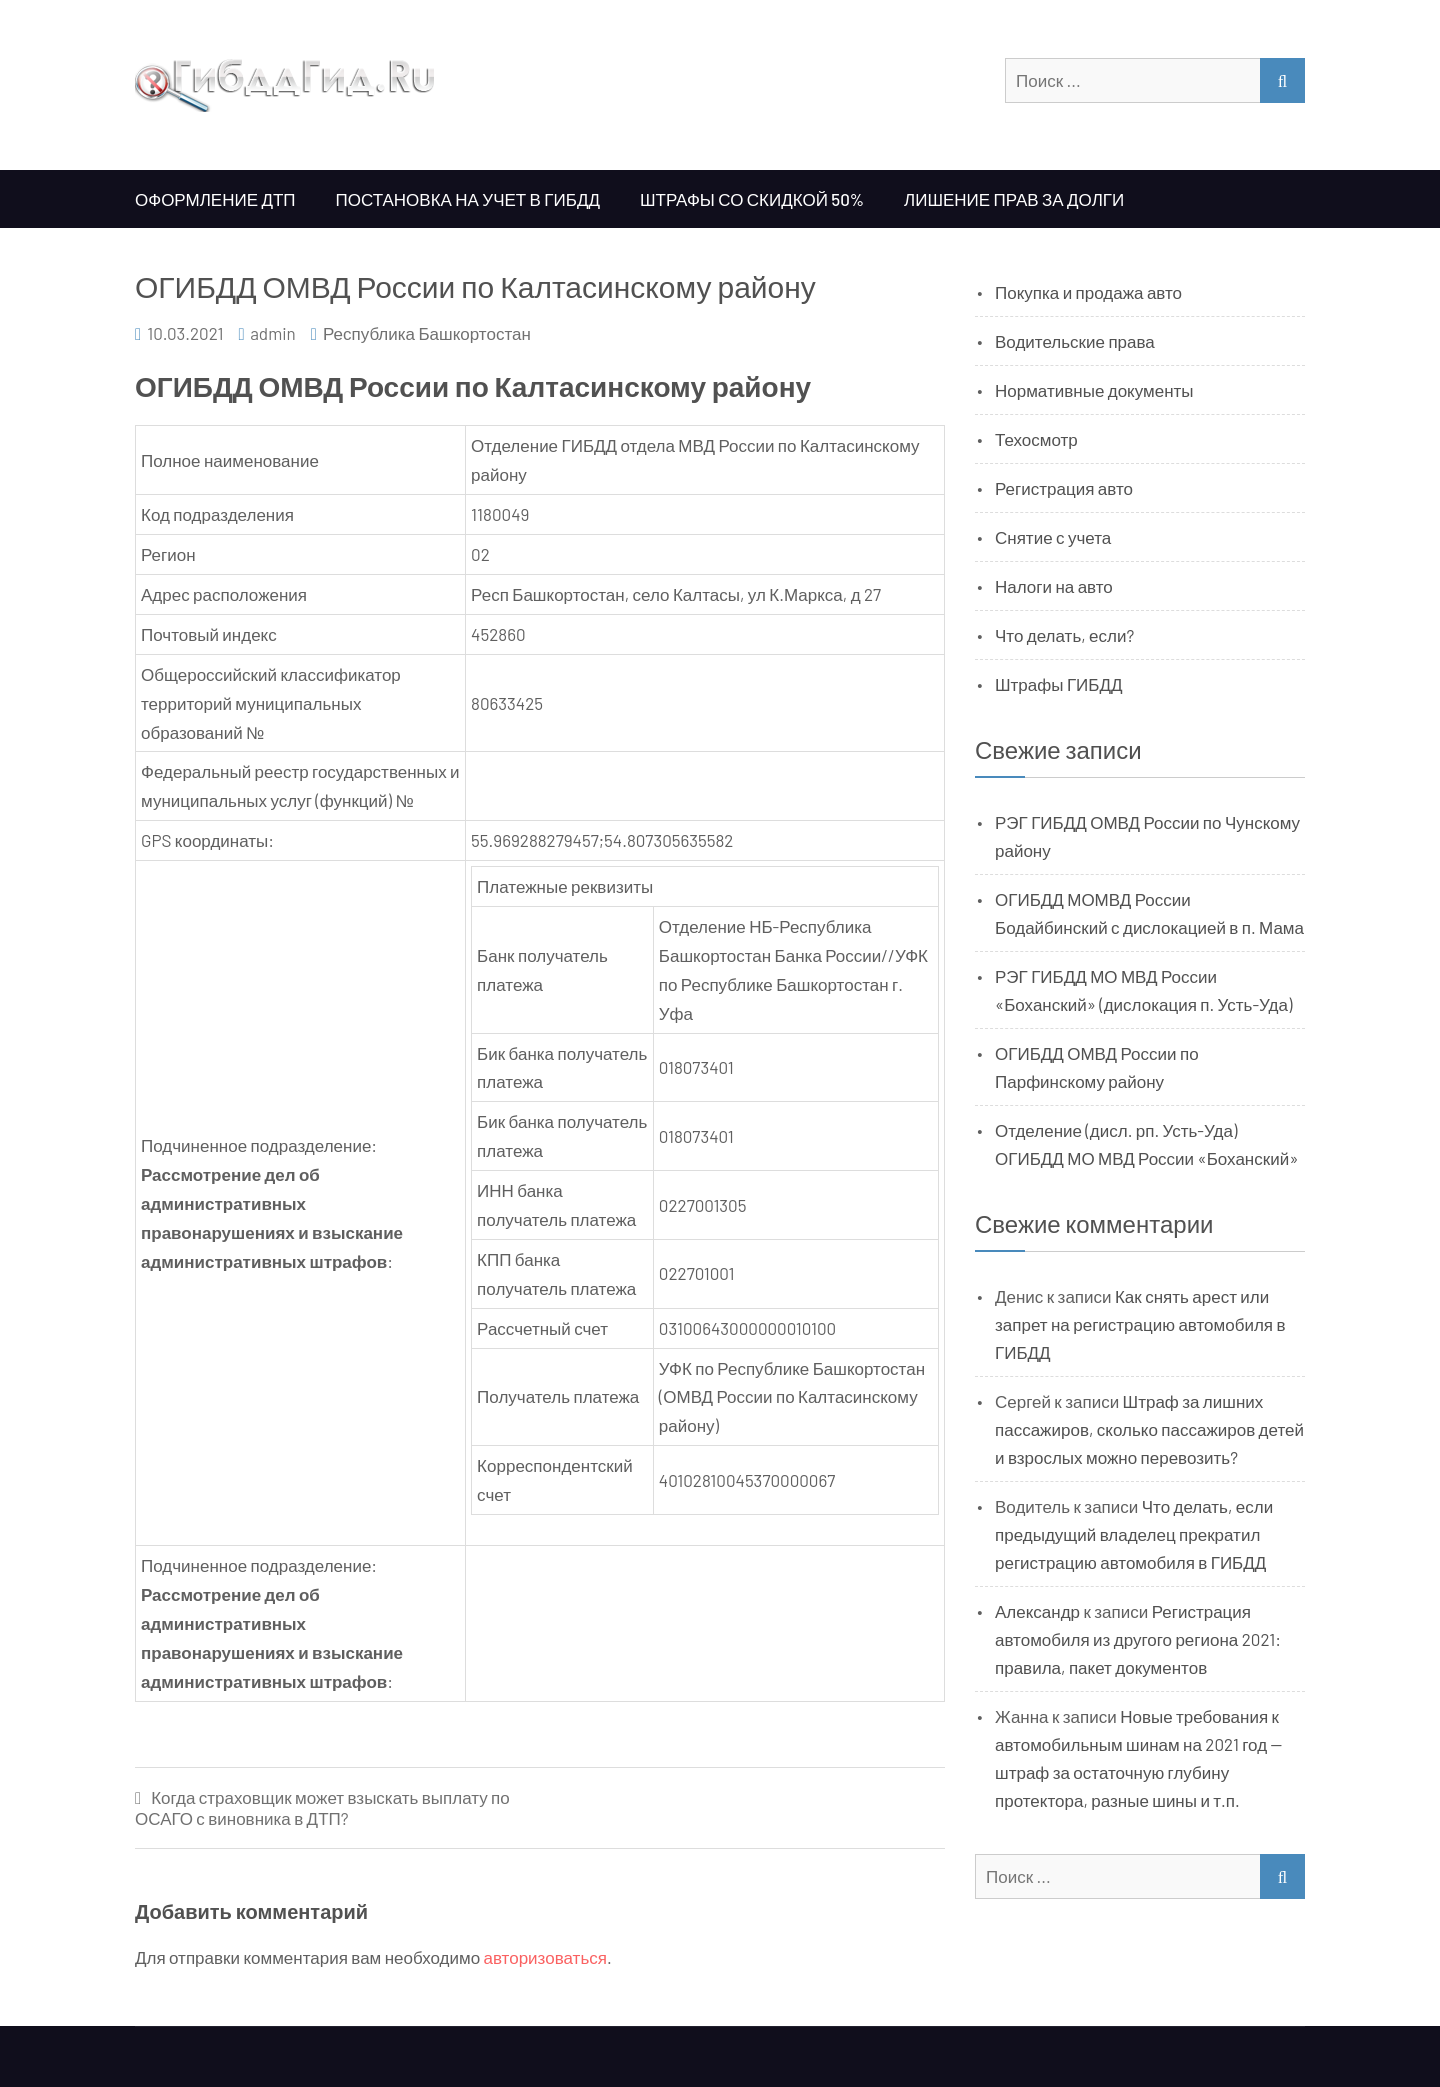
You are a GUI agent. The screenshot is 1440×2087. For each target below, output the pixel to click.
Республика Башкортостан (427, 333)
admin (273, 333)
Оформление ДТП (215, 199)
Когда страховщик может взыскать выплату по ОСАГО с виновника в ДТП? (322, 1807)
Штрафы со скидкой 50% (752, 199)
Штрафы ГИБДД (1059, 684)
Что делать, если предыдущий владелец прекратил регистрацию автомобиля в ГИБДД (1134, 1534)
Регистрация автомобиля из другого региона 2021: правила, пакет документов (1138, 1639)
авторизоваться (545, 1957)
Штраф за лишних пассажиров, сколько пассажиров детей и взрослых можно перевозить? (1149, 1429)
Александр (1037, 1611)
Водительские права (1075, 341)
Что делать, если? (1064, 635)
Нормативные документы (1094, 390)
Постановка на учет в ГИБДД (468, 199)
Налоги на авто (1054, 586)
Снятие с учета (1053, 537)
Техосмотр (1036, 439)
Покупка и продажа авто (1088, 292)
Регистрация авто (1064, 488)
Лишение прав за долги (1014, 199)
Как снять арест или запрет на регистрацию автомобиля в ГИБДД (1140, 1324)
